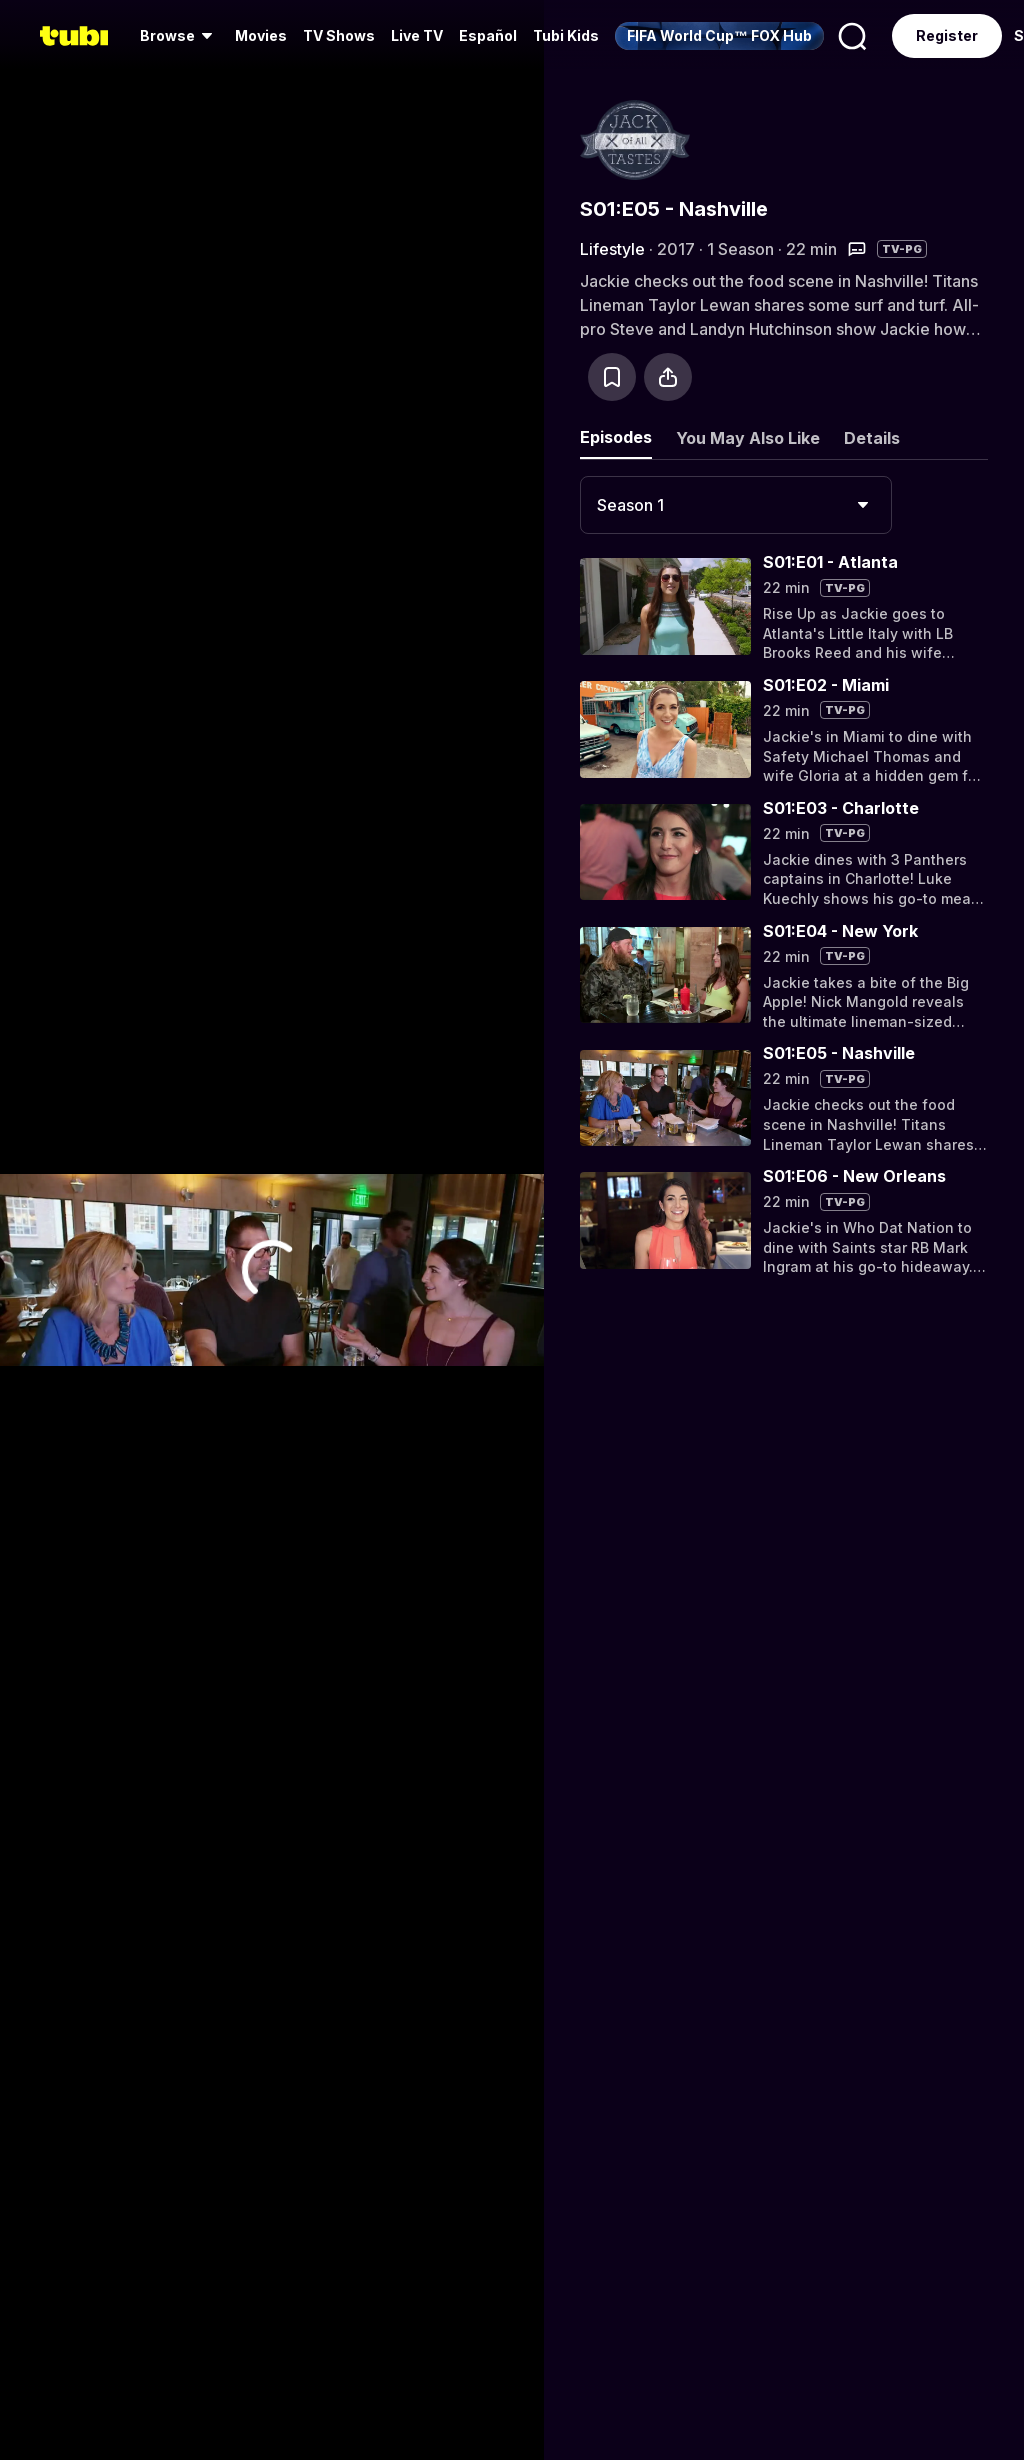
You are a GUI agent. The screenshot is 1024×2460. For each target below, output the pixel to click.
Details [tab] (872, 438)
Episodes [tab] (616, 437)
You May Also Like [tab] (748, 438)
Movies (261, 35)
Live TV (417, 35)
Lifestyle (612, 249)
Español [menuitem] (488, 35)
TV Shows (339, 35)
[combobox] (736, 505)
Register (947, 35)
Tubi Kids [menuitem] (566, 35)
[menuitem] (179, 36)
